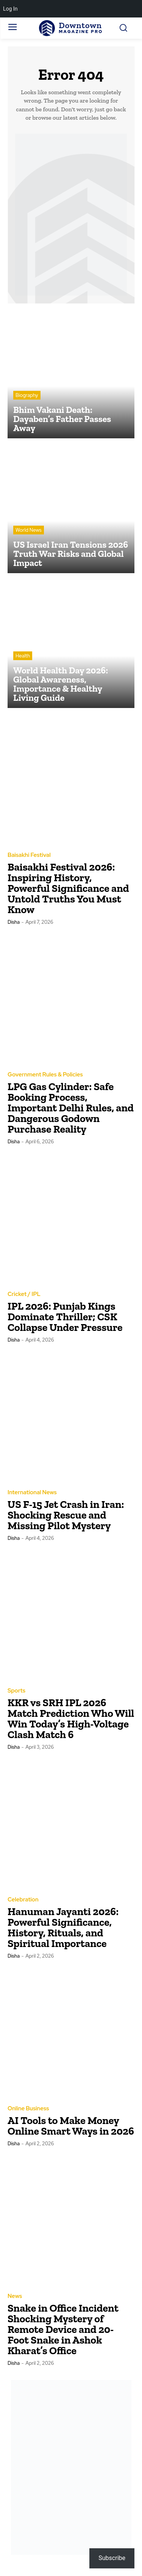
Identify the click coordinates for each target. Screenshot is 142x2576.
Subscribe (111, 2558)
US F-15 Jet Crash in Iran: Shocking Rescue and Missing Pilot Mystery (66, 1515)
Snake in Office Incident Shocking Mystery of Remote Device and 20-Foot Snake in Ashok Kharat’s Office (63, 2329)
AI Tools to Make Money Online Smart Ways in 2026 (71, 2125)
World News (29, 530)
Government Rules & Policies (45, 1075)
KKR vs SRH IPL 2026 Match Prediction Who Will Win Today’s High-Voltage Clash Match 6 (71, 1718)
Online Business (28, 2108)
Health (23, 656)
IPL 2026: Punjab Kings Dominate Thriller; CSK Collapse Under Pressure (65, 1317)
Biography (27, 395)
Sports (16, 1691)
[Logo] (71, 28)
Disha (14, 922)
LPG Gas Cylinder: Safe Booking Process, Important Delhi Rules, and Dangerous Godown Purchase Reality (71, 1107)
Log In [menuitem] (10, 9)
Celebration (23, 1900)
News (15, 2296)
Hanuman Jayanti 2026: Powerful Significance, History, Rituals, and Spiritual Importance (63, 1927)
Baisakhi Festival (29, 855)
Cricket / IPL (24, 1294)
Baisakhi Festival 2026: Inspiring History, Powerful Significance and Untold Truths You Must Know (68, 888)
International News (32, 1492)
